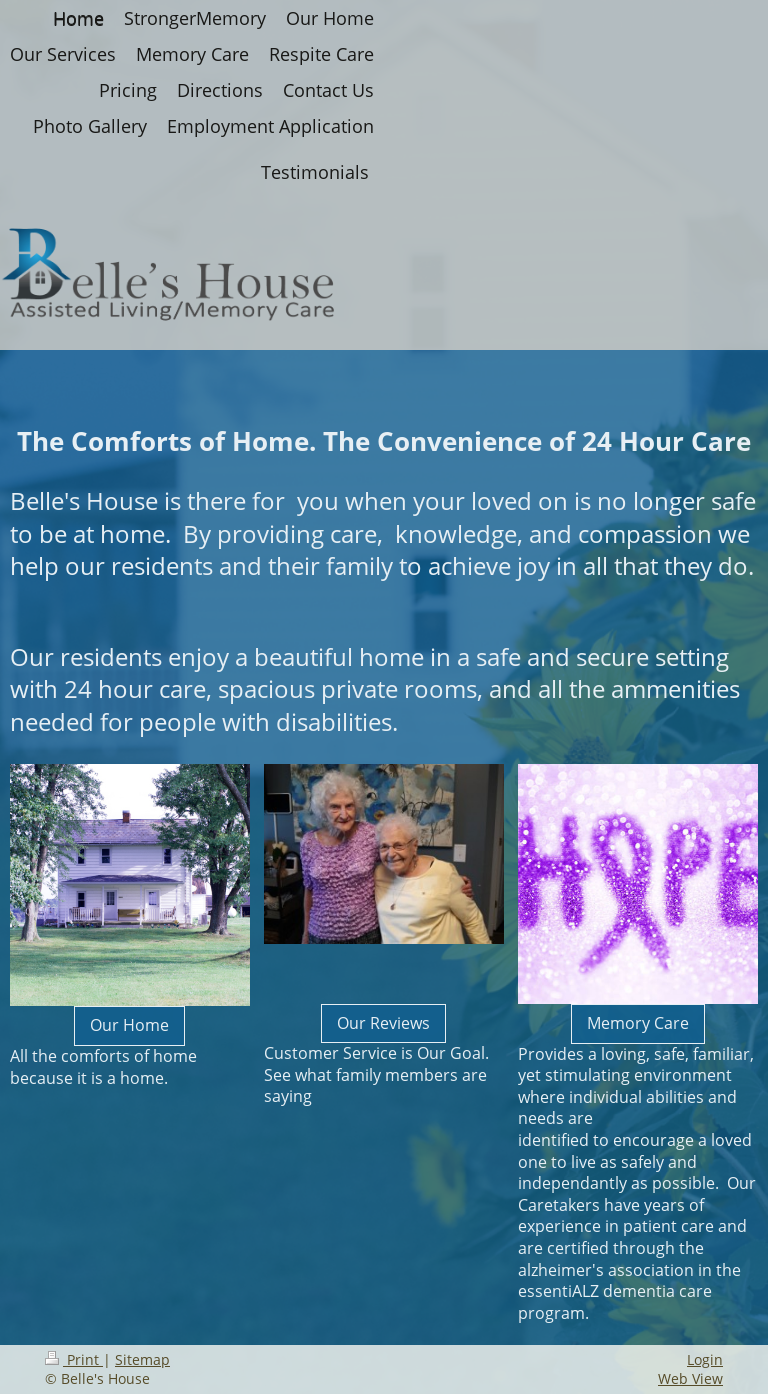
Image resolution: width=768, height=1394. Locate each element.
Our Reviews (383, 1023)
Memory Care (638, 1023)
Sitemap (142, 1359)
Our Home (129, 1025)
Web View (690, 1378)
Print (74, 1359)
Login (705, 1359)
